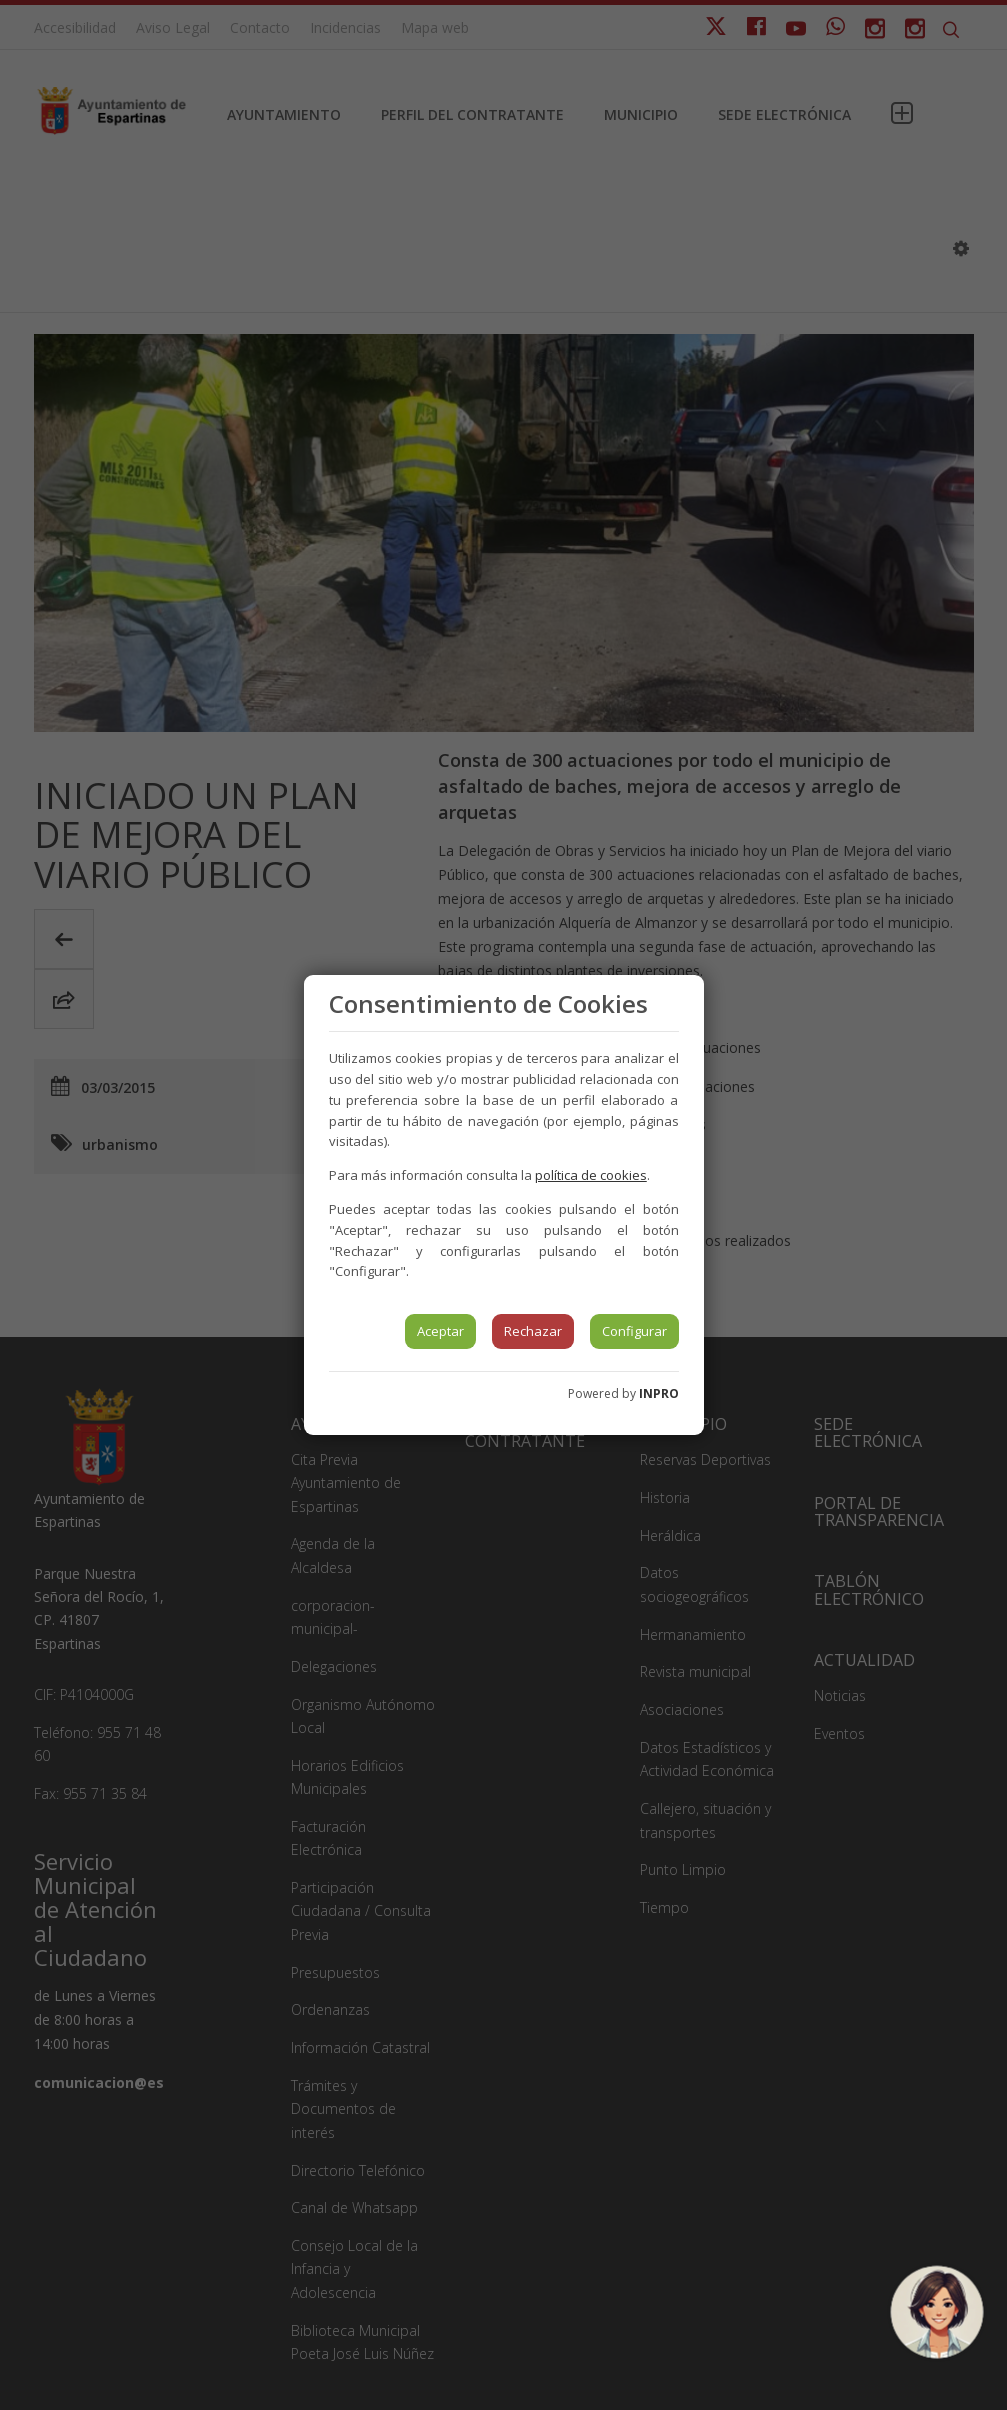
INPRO (659, 1393)
